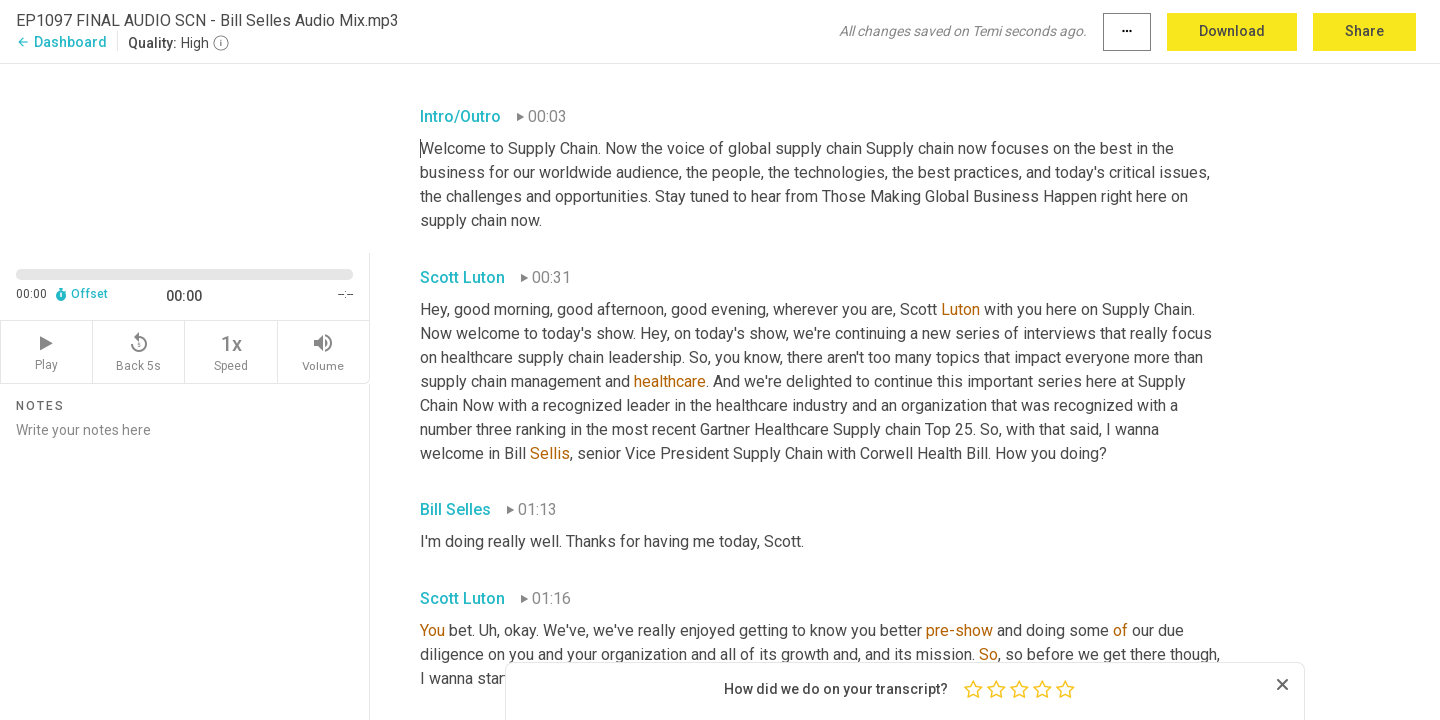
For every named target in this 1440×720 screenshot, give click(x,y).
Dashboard (61, 42)
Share (1364, 31)
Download (1232, 31)
